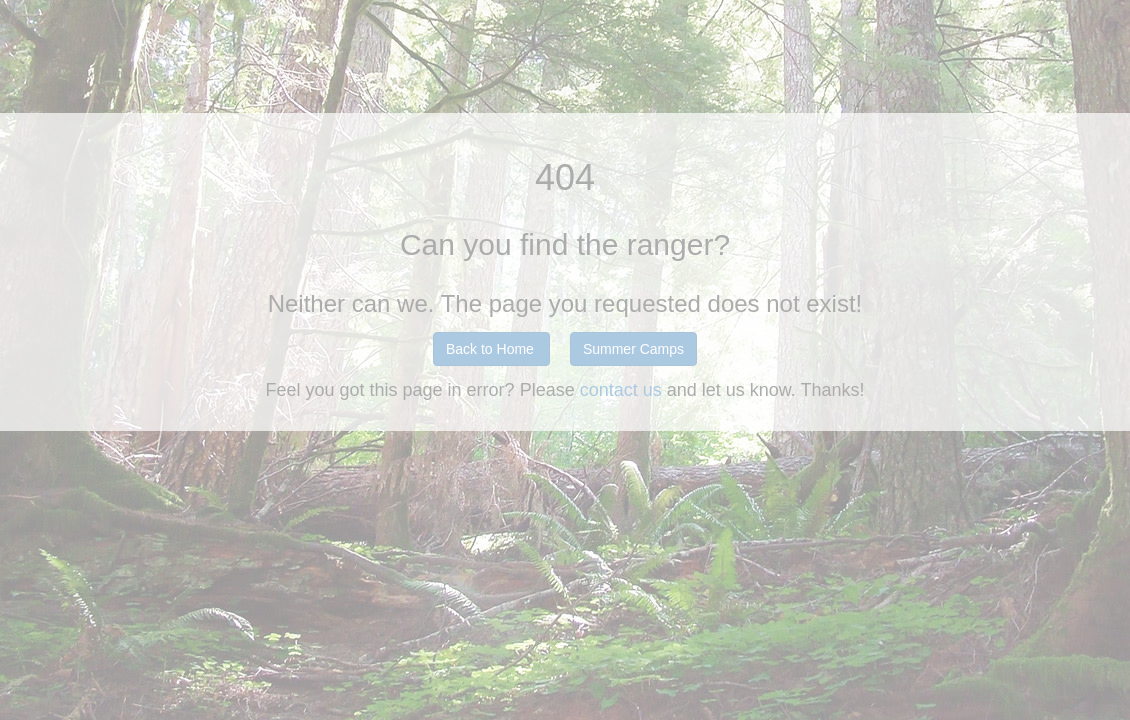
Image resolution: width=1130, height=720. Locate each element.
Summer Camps (633, 349)
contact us (623, 390)
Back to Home (490, 349)
